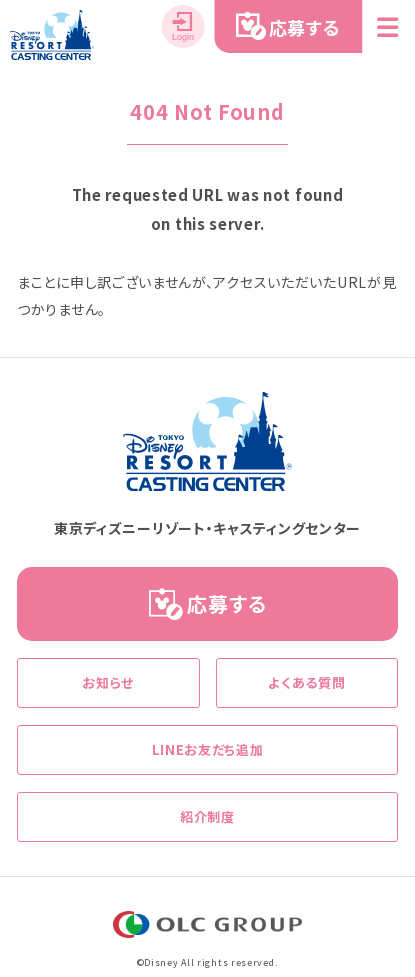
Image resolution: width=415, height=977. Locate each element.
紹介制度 (207, 816)
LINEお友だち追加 (208, 749)
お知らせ (108, 682)
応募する (226, 603)
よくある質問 (306, 682)
